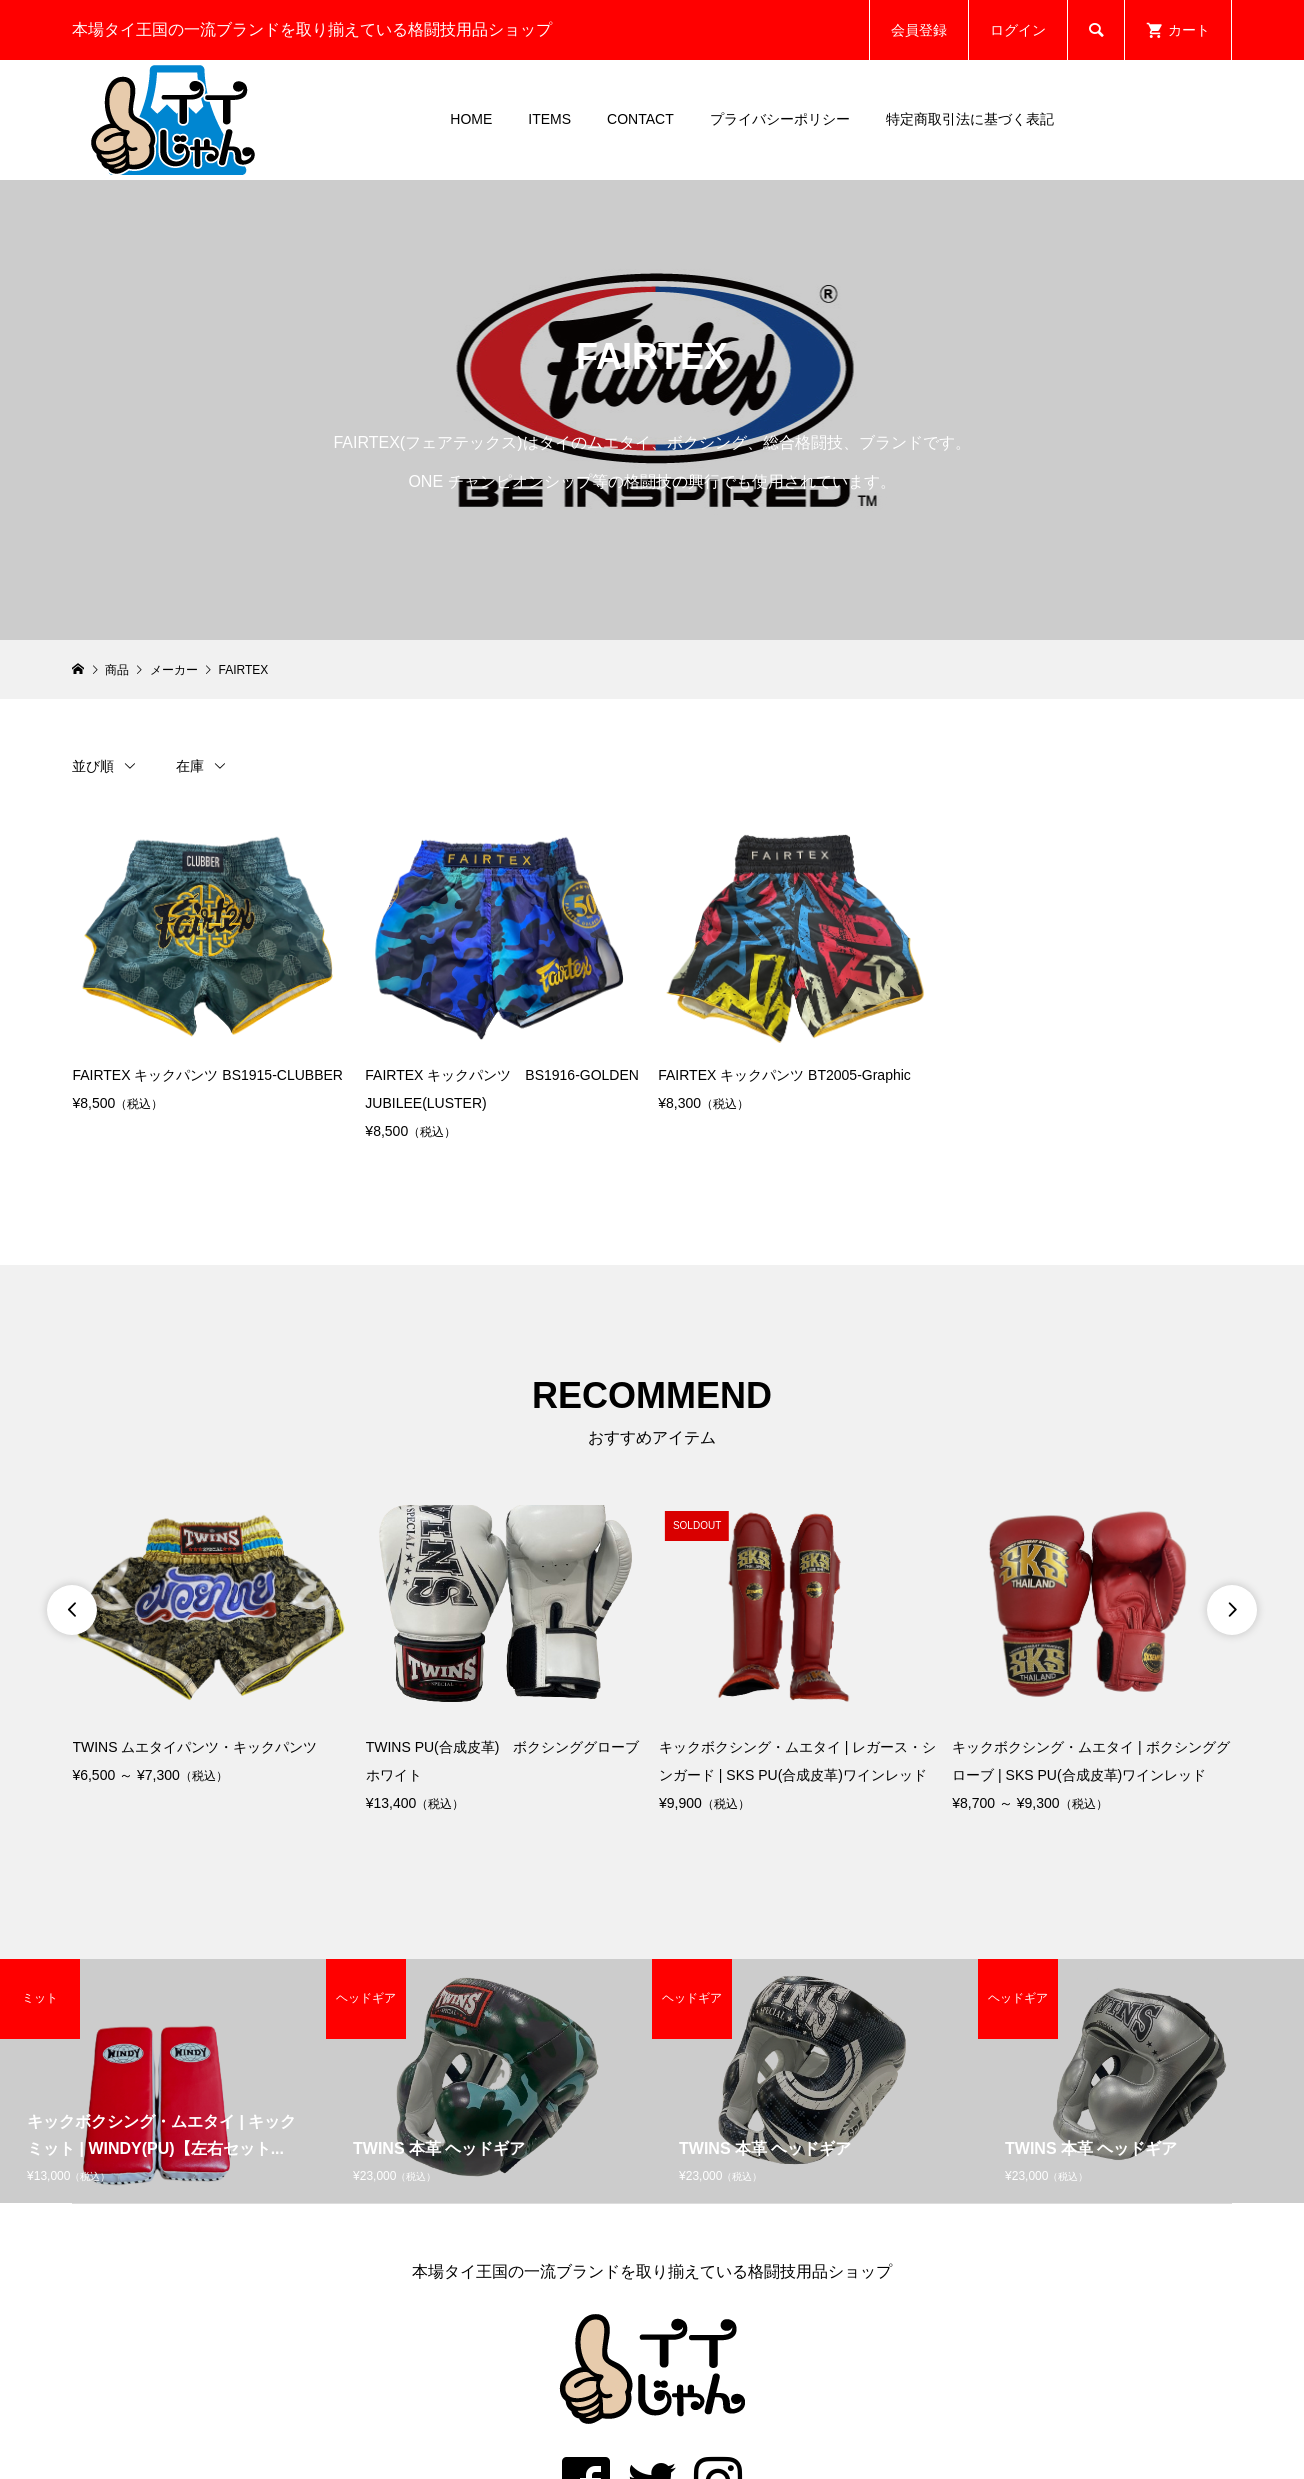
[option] (211, 1646)
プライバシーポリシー (780, 119)
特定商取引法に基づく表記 (970, 119)
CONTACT (640, 119)
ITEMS (549, 119)
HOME (471, 119)
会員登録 (919, 30)
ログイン (1018, 30)
